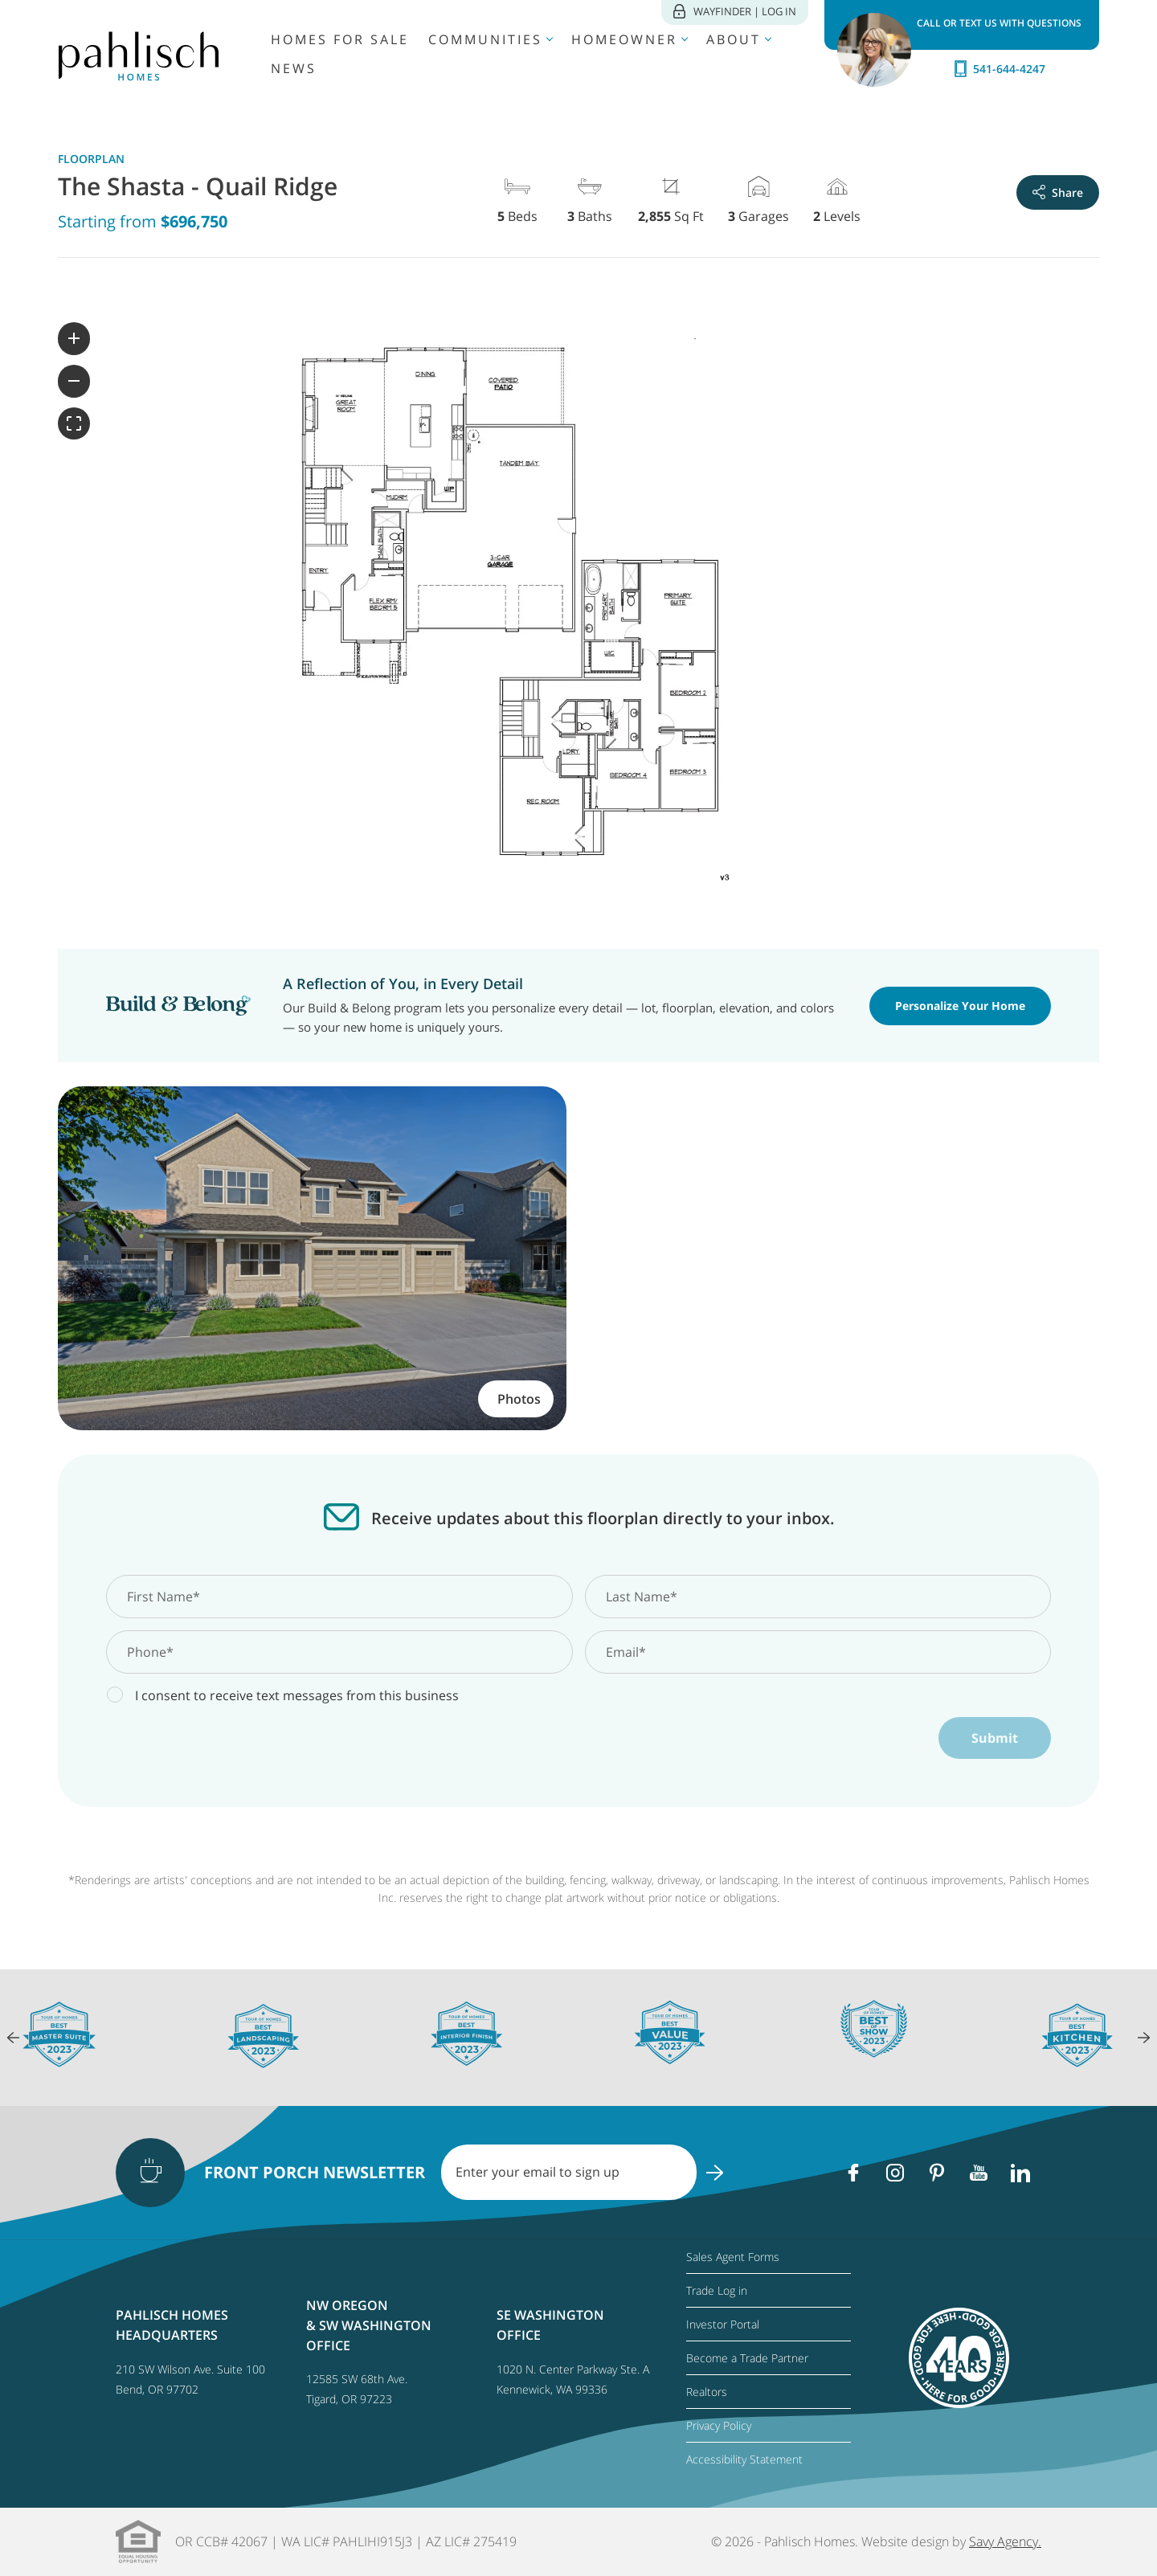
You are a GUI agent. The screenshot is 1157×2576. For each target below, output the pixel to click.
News (294, 68)
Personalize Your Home (960, 1005)
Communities (485, 39)
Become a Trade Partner (747, 2357)
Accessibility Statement (744, 2459)
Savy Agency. (1005, 2541)
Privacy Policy (718, 2425)
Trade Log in (716, 2290)
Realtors (706, 2391)
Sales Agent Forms (732, 2256)
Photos (519, 1399)
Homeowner (624, 39)
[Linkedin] (1020, 2172)
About (733, 39)
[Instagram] (895, 2172)
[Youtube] (978, 2172)
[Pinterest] (937, 2172)
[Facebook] (853, 2172)
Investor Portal (722, 2324)
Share (1057, 192)
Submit (994, 1738)
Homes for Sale (340, 39)
